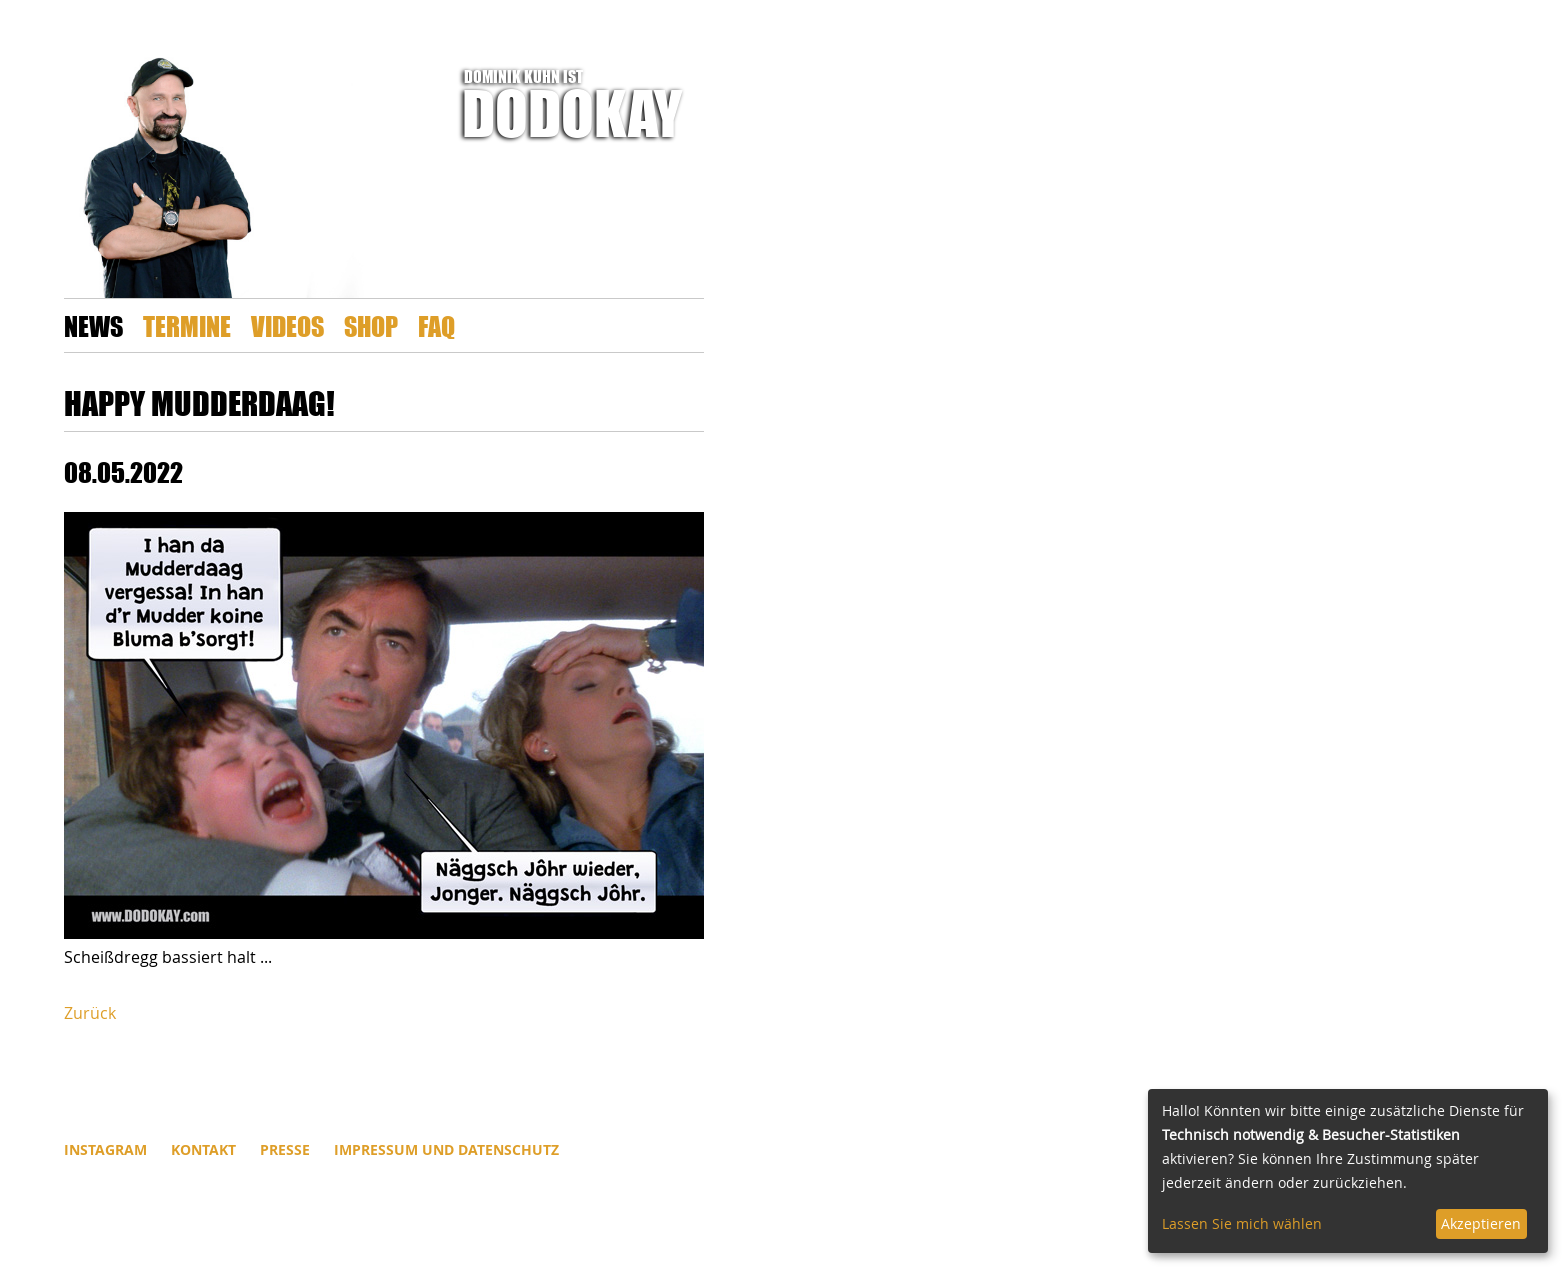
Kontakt (203, 1149)
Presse (285, 1149)
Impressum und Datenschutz (446, 1149)
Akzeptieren (1481, 1223)
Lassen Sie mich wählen (1242, 1223)
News (93, 325)
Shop (371, 325)
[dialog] (1348, 1171)
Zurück (90, 1013)
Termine (187, 325)
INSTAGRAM (105, 1149)
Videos (287, 325)
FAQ (436, 325)
